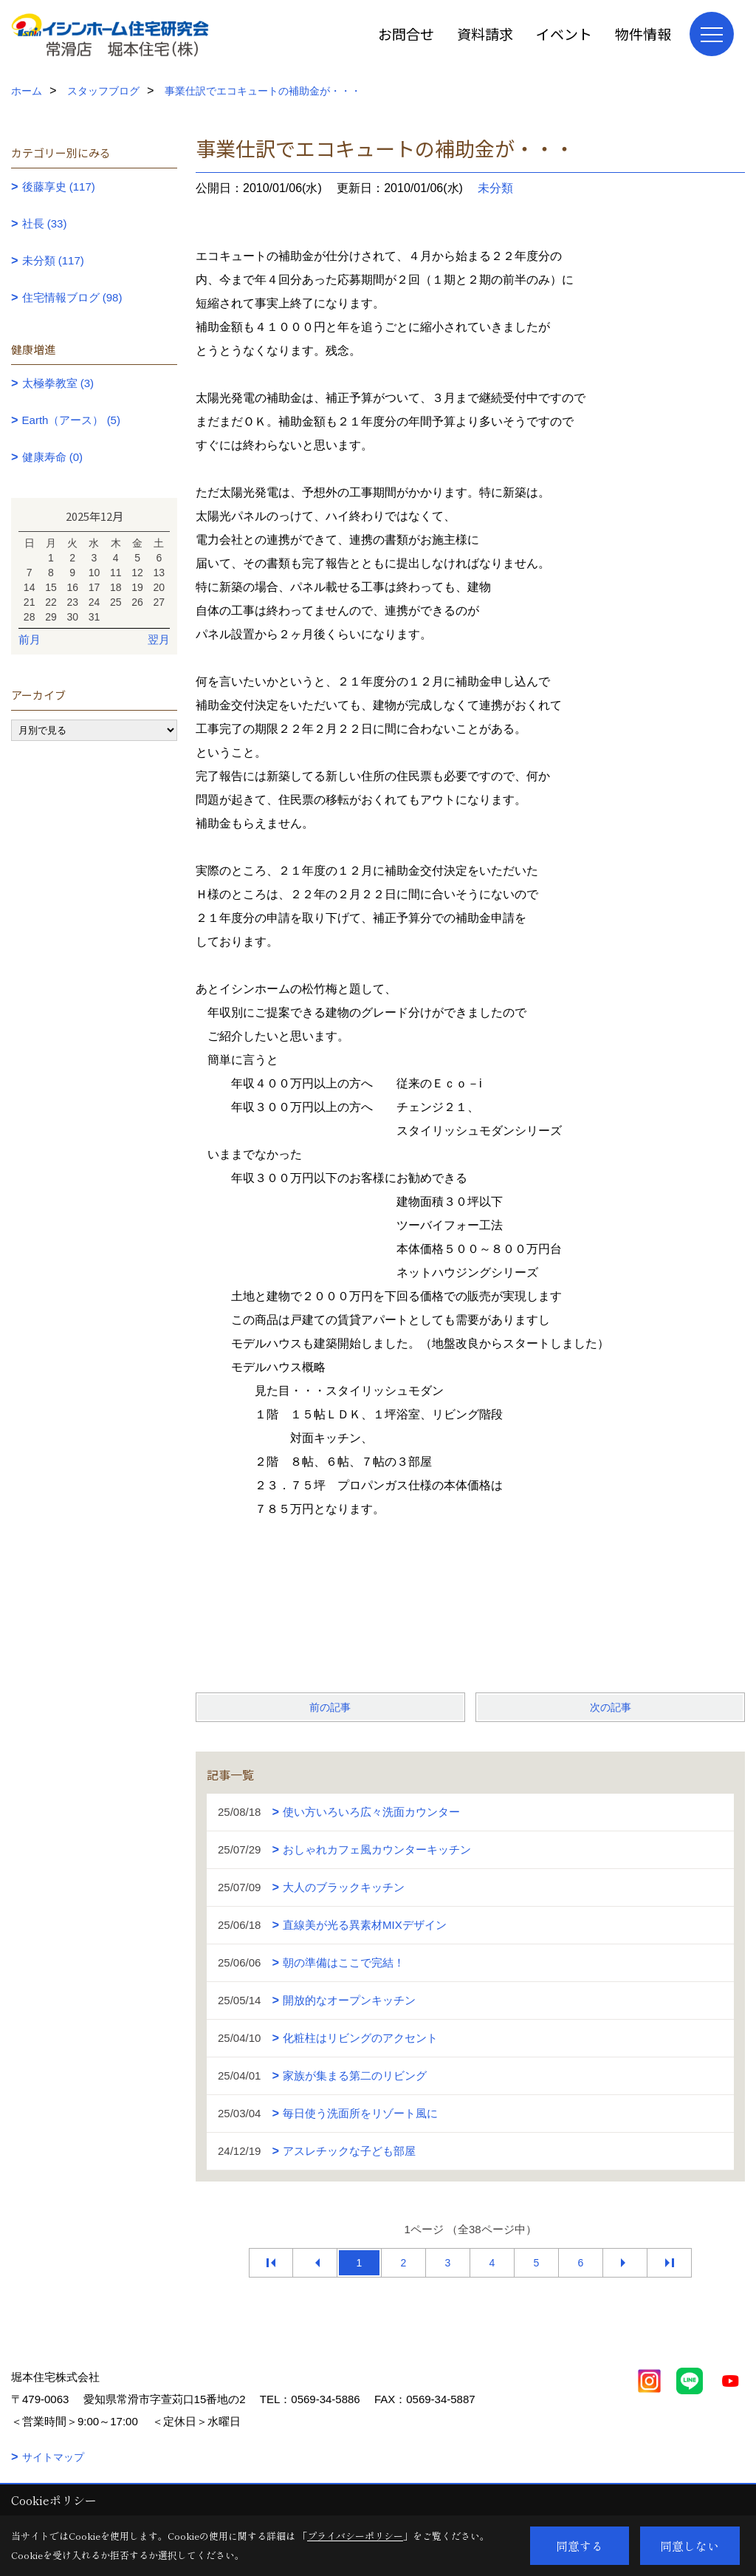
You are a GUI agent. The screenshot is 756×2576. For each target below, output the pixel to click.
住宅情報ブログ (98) (72, 297)
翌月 (159, 639)
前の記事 (330, 1707)
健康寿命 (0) (52, 457)
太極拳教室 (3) (58, 383)
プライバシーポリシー (355, 2536)
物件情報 (643, 34)
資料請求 (485, 34)
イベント (564, 34)
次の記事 (610, 1707)
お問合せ (406, 34)
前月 (29, 639)
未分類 (495, 188)
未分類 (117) (53, 260)
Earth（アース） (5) (71, 420)
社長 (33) (44, 223)
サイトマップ (53, 2457)
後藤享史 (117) (58, 186)
